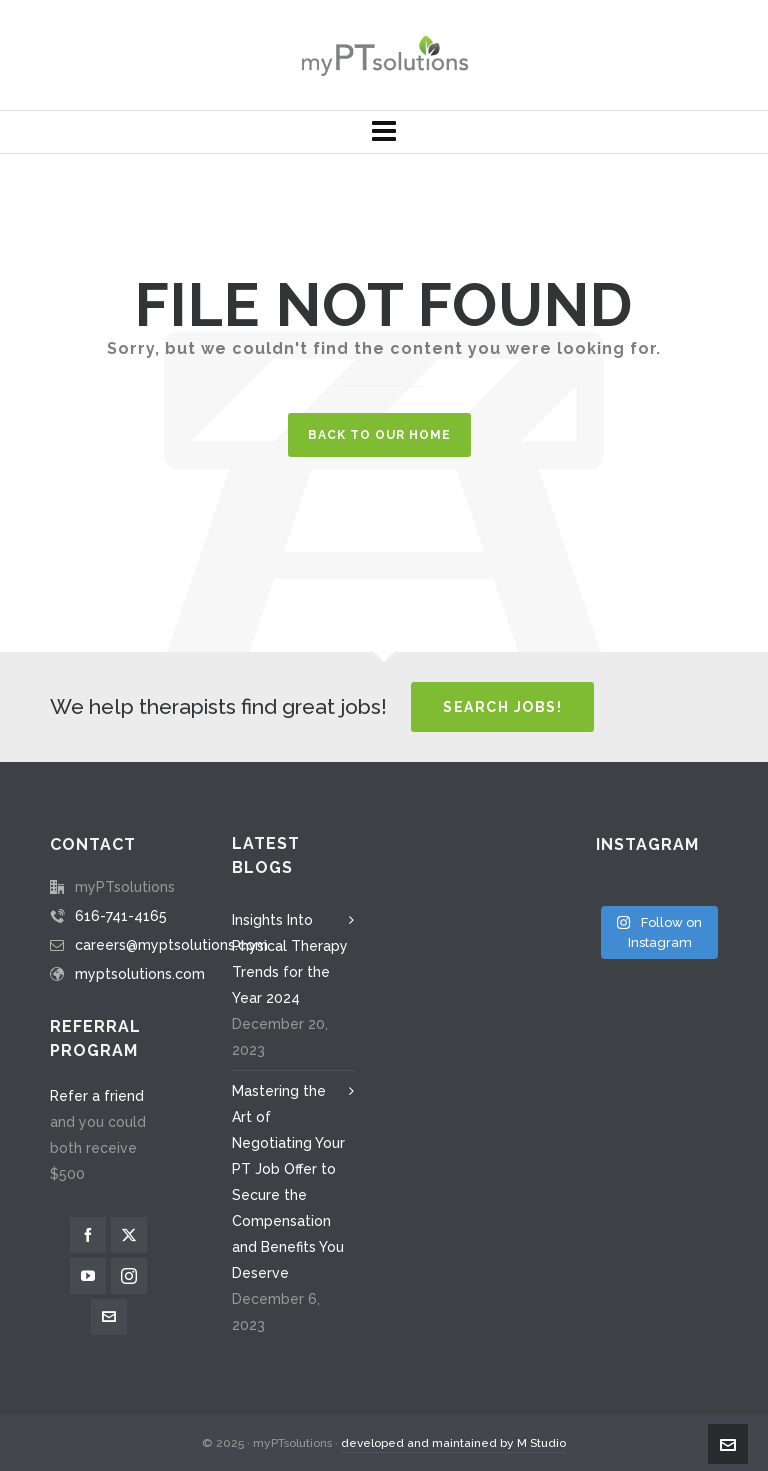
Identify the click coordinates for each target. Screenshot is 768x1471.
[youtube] (88, 1276)
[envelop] (109, 1317)
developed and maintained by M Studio (453, 1443)
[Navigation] (384, 132)
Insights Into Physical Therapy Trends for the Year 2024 (290, 959)
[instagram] (129, 1276)
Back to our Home (379, 435)
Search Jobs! (502, 707)
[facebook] (88, 1235)
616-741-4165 (121, 916)
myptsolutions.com (140, 974)
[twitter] (129, 1235)
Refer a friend (97, 1096)
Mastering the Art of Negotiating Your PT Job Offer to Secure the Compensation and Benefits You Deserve (288, 1182)
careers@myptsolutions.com (171, 945)
